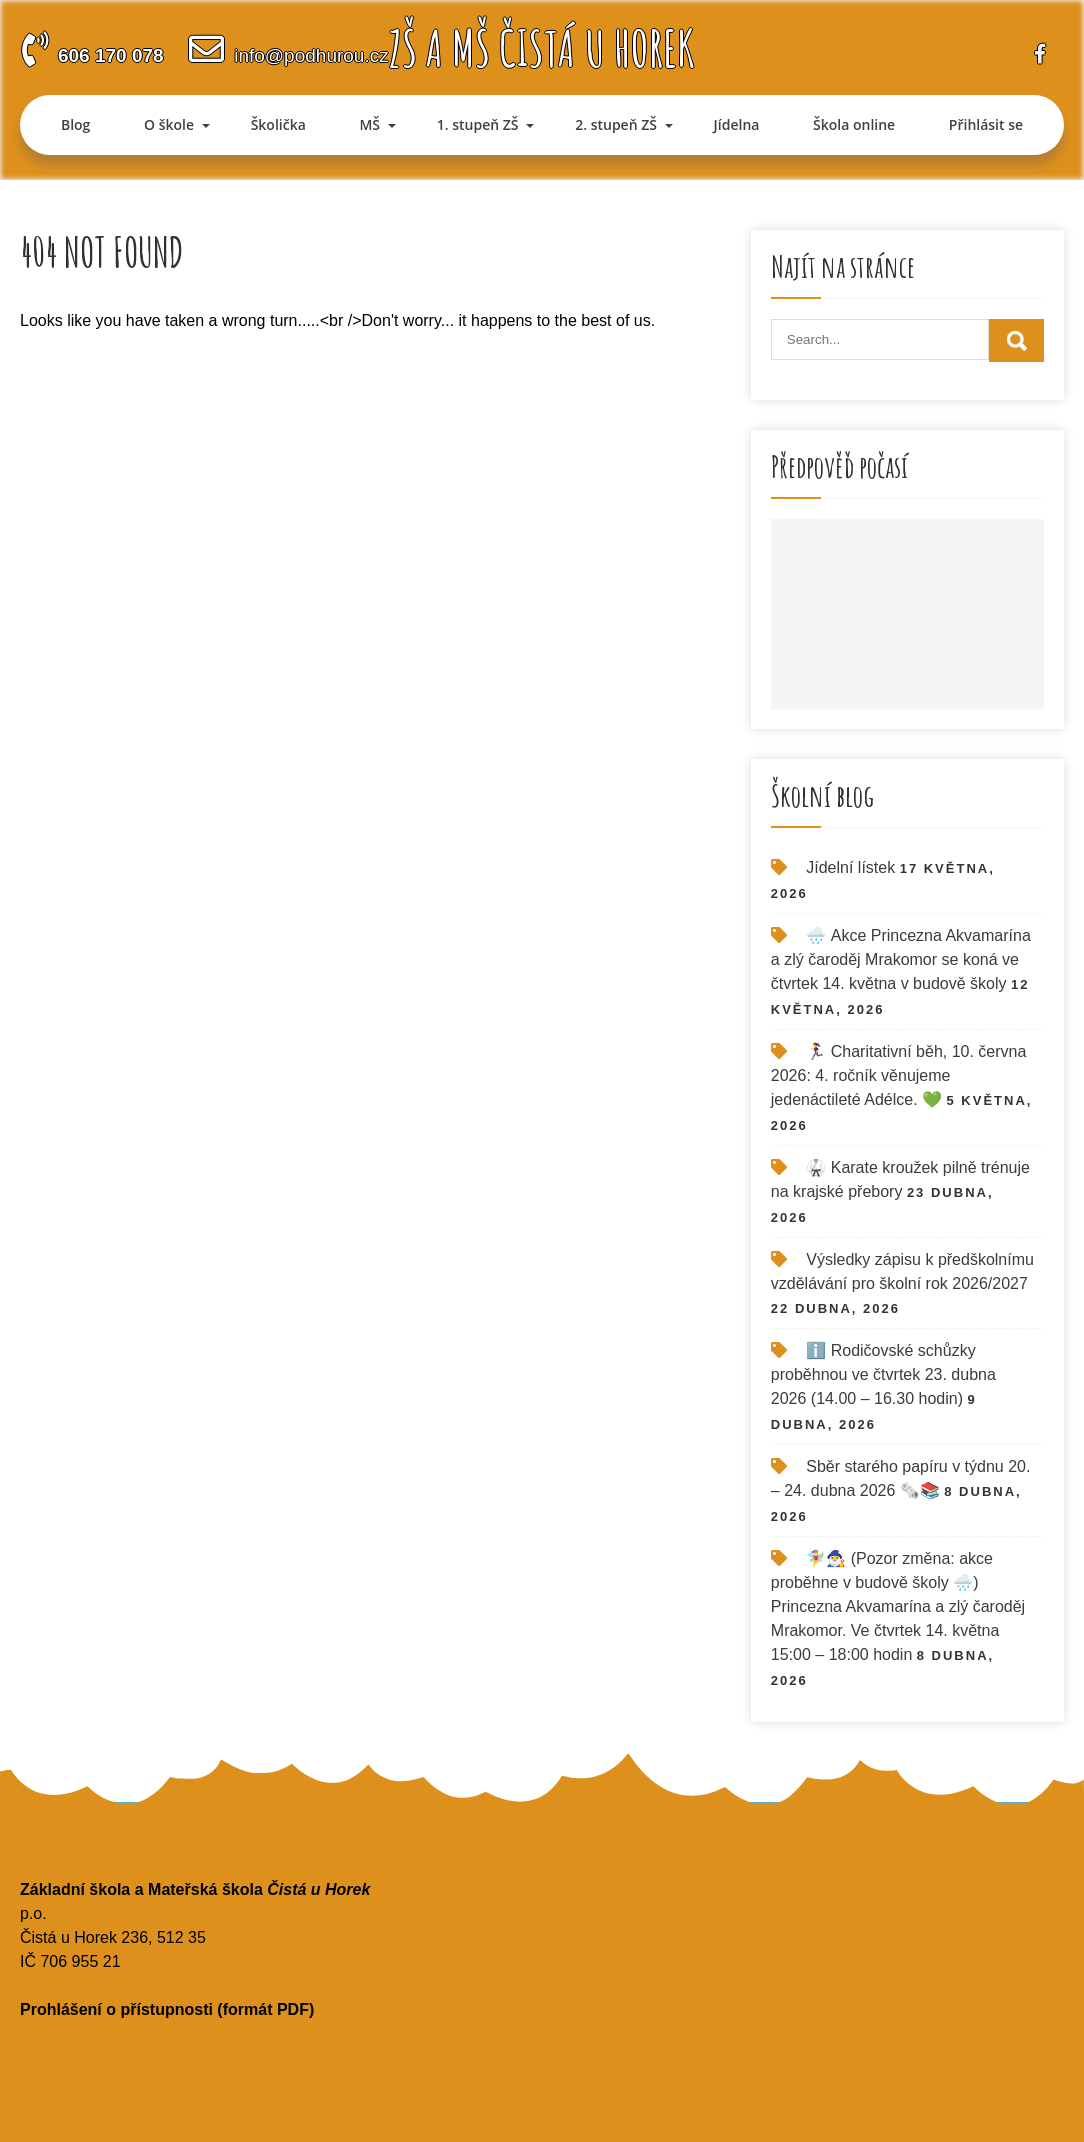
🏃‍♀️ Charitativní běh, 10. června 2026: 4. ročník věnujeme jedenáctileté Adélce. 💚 (899, 1075)
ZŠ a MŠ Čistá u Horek (542, 47)
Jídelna (737, 124)
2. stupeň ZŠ (616, 124)
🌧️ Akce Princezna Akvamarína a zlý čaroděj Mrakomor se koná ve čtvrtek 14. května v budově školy (901, 959)
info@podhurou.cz (311, 55)
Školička (278, 124)
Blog (75, 124)
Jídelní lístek (850, 867)
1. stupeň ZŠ (478, 124)
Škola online (854, 124)
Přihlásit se (986, 124)
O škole (169, 124)
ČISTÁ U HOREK (907, 614)
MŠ (369, 124)
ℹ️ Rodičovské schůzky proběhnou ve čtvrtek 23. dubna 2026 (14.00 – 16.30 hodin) (883, 1374)
